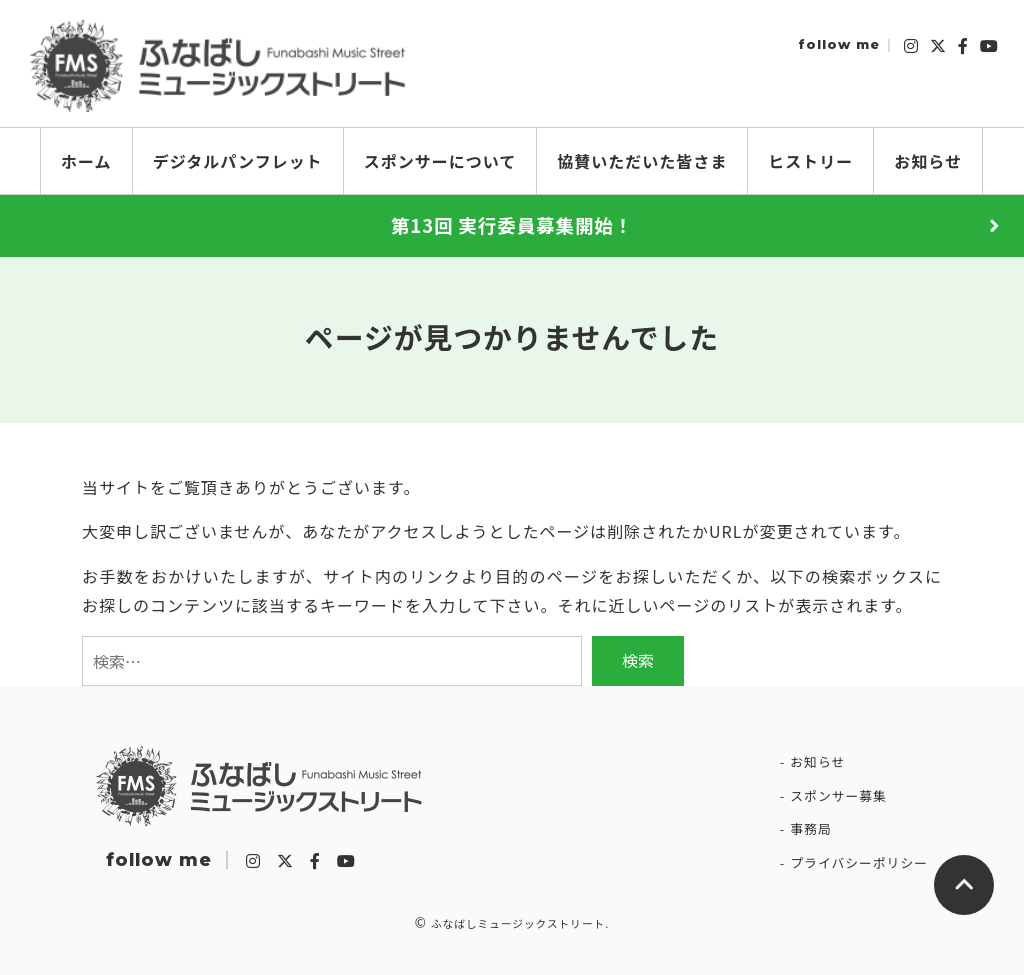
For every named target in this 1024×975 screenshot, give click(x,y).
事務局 (810, 828)
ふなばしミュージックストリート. (520, 923)
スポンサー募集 (838, 795)
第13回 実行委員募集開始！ (512, 225)
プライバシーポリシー (859, 862)
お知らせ (817, 761)
